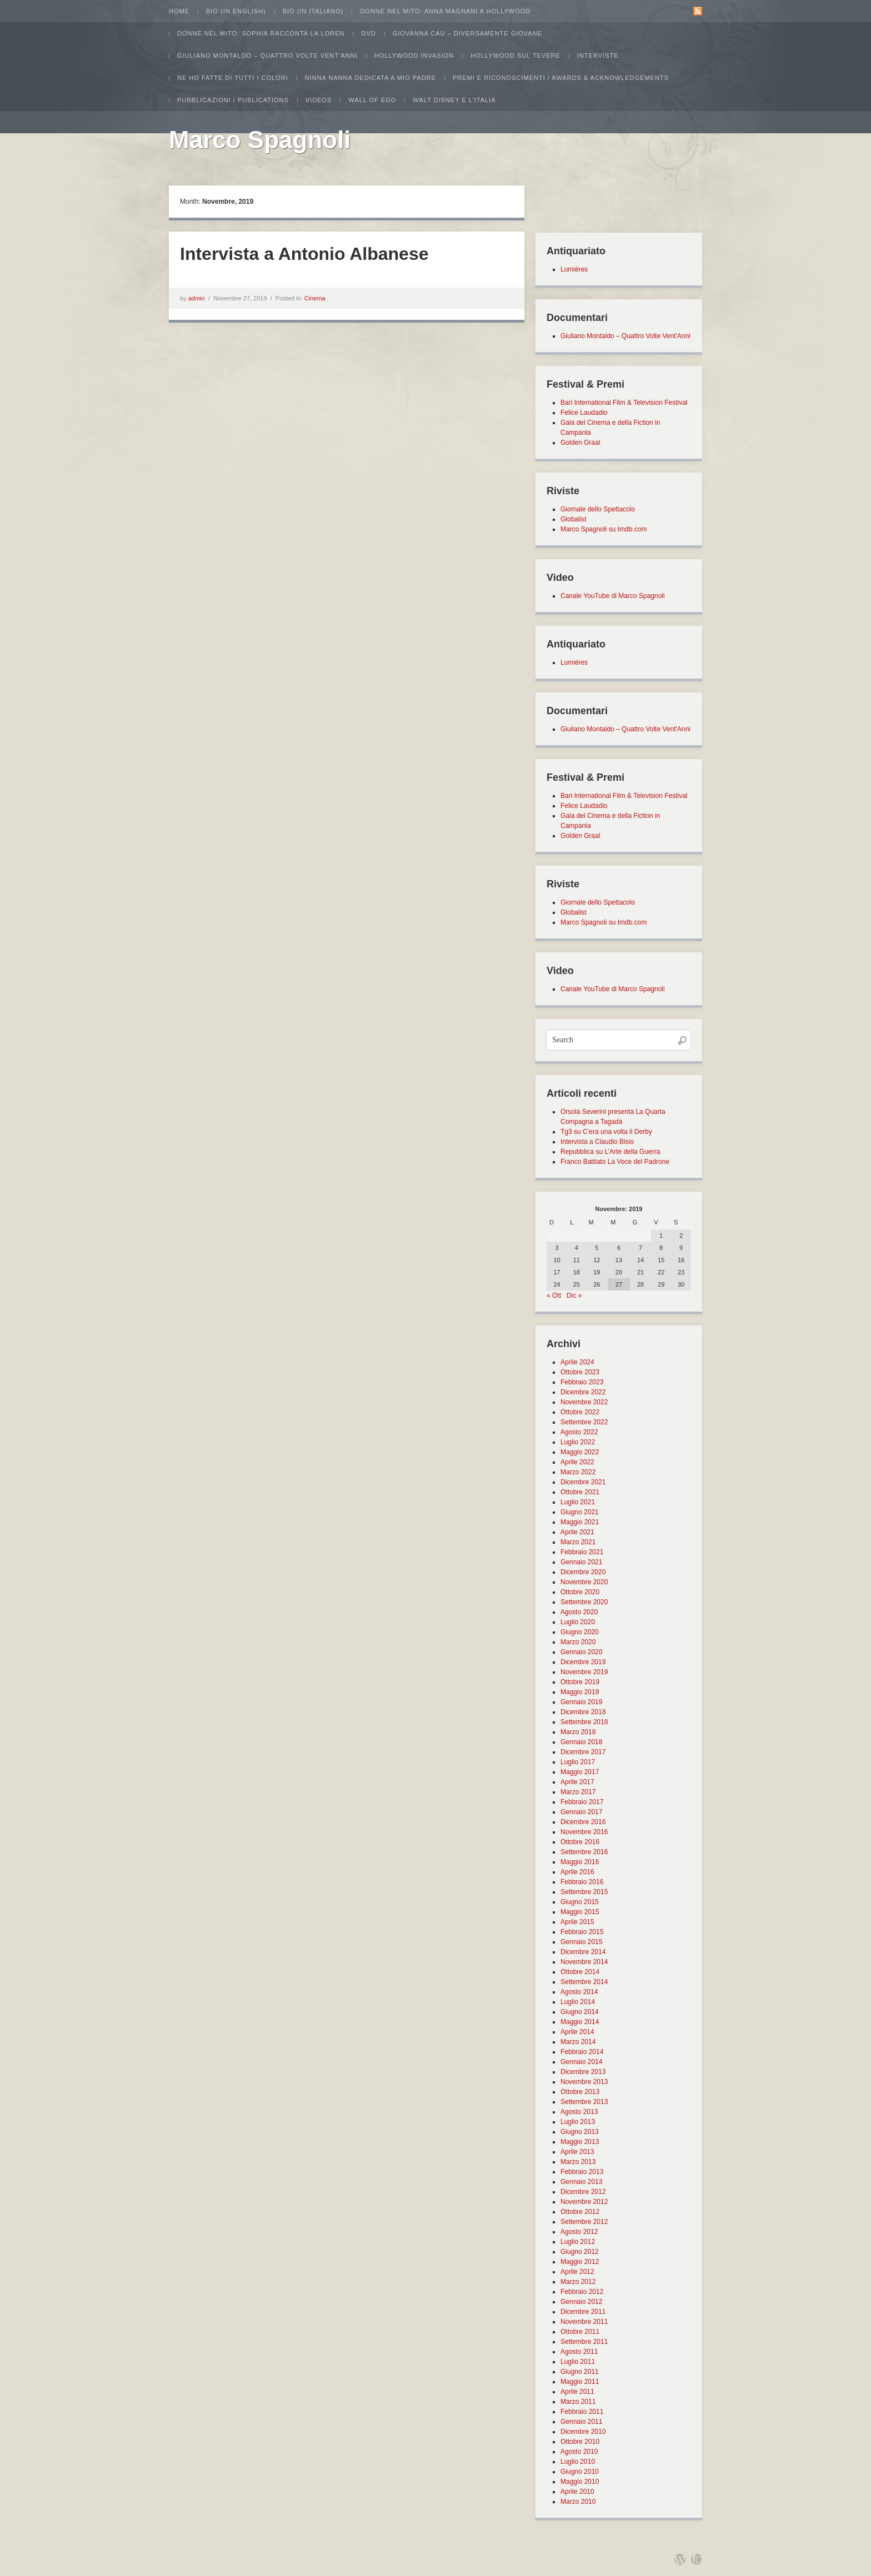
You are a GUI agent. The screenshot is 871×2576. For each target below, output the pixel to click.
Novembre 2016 (584, 1832)
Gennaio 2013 (581, 2182)
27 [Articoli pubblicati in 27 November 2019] (618, 1284)
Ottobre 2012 (579, 2212)
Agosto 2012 (579, 2232)
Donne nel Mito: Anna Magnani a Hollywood (445, 11)
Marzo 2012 (577, 2282)
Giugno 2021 (579, 1512)
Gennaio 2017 (581, 1812)
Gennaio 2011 (581, 2422)
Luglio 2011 (577, 2362)
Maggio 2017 (579, 1772)
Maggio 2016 (579, 1862)
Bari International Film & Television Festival (624, 402)
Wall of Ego (372, 100)
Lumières (574, 269)
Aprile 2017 (577, 1782)
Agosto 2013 (579, 2112)
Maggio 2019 (579, 1692)
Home (179, 11)
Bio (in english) (236, 11)
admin (196, 298)
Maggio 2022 (579, 1452)
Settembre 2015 (584, 1892)
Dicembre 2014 (582, 1952)
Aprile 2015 (577, 1922)
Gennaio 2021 (581, 1562)
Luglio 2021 (577, 1502)
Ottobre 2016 (579, 1842)
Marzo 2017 (577, 1792)
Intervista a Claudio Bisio (597, 1142)
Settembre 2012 (584, 2222)
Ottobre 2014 (579, 1972)
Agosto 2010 (579, 2452)
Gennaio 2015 (581, 1942)
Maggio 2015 (579, 1912)
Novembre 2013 (584, 2082)
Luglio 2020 (577, 1622)
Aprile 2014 (577, 2032)
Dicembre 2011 (582, 2312)
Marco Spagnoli (260, 139)
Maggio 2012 (579, 2262)
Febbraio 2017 (581, 1802)
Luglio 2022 (577, 1442)
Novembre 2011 (584, 2322)
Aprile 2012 (577, 2272)
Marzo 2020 (577, 1642)
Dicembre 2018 (582, 1712)
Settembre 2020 (584, 1602)
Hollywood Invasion (414, 55)
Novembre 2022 (584, 1402)
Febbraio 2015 (581, 1932)
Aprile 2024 (577, 1362)
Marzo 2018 (577, 1732)
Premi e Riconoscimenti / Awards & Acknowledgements (561, 77)
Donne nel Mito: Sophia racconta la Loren (260, 33)
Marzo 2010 (577, 2501)
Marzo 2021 (577, 1542)
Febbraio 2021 (581, 1552)
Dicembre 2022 (582, 1392)
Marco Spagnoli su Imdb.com (603, 529)
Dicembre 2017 (582, 1752)
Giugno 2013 (579, 2132)
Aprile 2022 (577, 1462)
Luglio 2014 (577, 2002)
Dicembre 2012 (582, 2192)
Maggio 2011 (579, 2382)
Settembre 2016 (584, 1852)
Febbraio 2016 (581, 1882)
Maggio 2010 (579, 2481)
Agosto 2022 (579, 1432)
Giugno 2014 (579, 2012)
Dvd (368, 33)
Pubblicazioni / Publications (233, 100)
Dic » (574, 1295)
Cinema (315, 298)
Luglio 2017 (577, 1762)
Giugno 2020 (579, 1632)
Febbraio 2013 (581, 2172)
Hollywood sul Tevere (515, 55)
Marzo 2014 (577, 2042)
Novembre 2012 (584, 2202)
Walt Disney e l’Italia (454, 100)
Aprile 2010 (577, 2491)
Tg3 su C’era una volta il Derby (606, 1132)
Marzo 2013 (577, 2162)
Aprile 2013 (577, 2152)
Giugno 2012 (579, 2252)
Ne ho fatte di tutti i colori (232, 77)
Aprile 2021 (577, 1532)
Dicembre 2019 (582, 1662)
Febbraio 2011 (581, 2412)
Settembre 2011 (584, 2342)
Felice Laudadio (584, 412)
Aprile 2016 (577, 1872)
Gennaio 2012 (581, 2302)
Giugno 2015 (579, 1902)
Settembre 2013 (584, 2102)
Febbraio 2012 (581, 2292)
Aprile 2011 (577, 2392)
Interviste (598, 55)
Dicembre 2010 (582, 2432)
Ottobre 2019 (579, 1682)
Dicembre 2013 (582, 2072)
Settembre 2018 (584, 1722)
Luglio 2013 (577, 2122)
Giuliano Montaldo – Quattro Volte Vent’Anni (267, 55)
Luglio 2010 (577, 2461)
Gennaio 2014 (581, 2062)
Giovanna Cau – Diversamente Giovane (467, 33)
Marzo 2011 (577, 2402)
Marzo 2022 (577, 1472)
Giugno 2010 (579, 2471)
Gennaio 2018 (581, 1742)
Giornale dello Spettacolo (597, 509)
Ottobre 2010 (579, 2442)
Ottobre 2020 (579, 1592)
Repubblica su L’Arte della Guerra (610, 1152)
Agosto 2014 (579, 1992)
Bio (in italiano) (313, 11)
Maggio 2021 (579, 1522)
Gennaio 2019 (581, 1702)
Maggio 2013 (579, 2142)
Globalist (573, 519)
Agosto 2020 (579, 1612)
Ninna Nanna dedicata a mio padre (370, 77)
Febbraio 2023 (581, 1382)
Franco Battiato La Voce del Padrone (614, 1162)
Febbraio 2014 (581, 2052)
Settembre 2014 (584, 1982)
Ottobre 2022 (579, 1412)
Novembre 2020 (584, 1582)
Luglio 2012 (577, 2242)
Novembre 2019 (584, 1672)
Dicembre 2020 (582, 1572)
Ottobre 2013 (579, 2092)
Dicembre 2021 (582, 1482)
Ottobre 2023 (579, 1372)
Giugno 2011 (579, 2372)
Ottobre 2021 (579, 1492)
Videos (319, 100)
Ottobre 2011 (579, 2332)
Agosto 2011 (579, 2352)
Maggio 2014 (579, 2022)
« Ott (554, 1295)
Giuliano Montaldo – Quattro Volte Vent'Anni (625, 336)
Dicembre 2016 (582, 1822)
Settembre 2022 (584, 1422)
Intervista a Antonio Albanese (304, 254)
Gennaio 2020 (581, 1652)
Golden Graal (580, 442)
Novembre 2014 (584, 1962)
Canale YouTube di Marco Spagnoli (612, 596)
